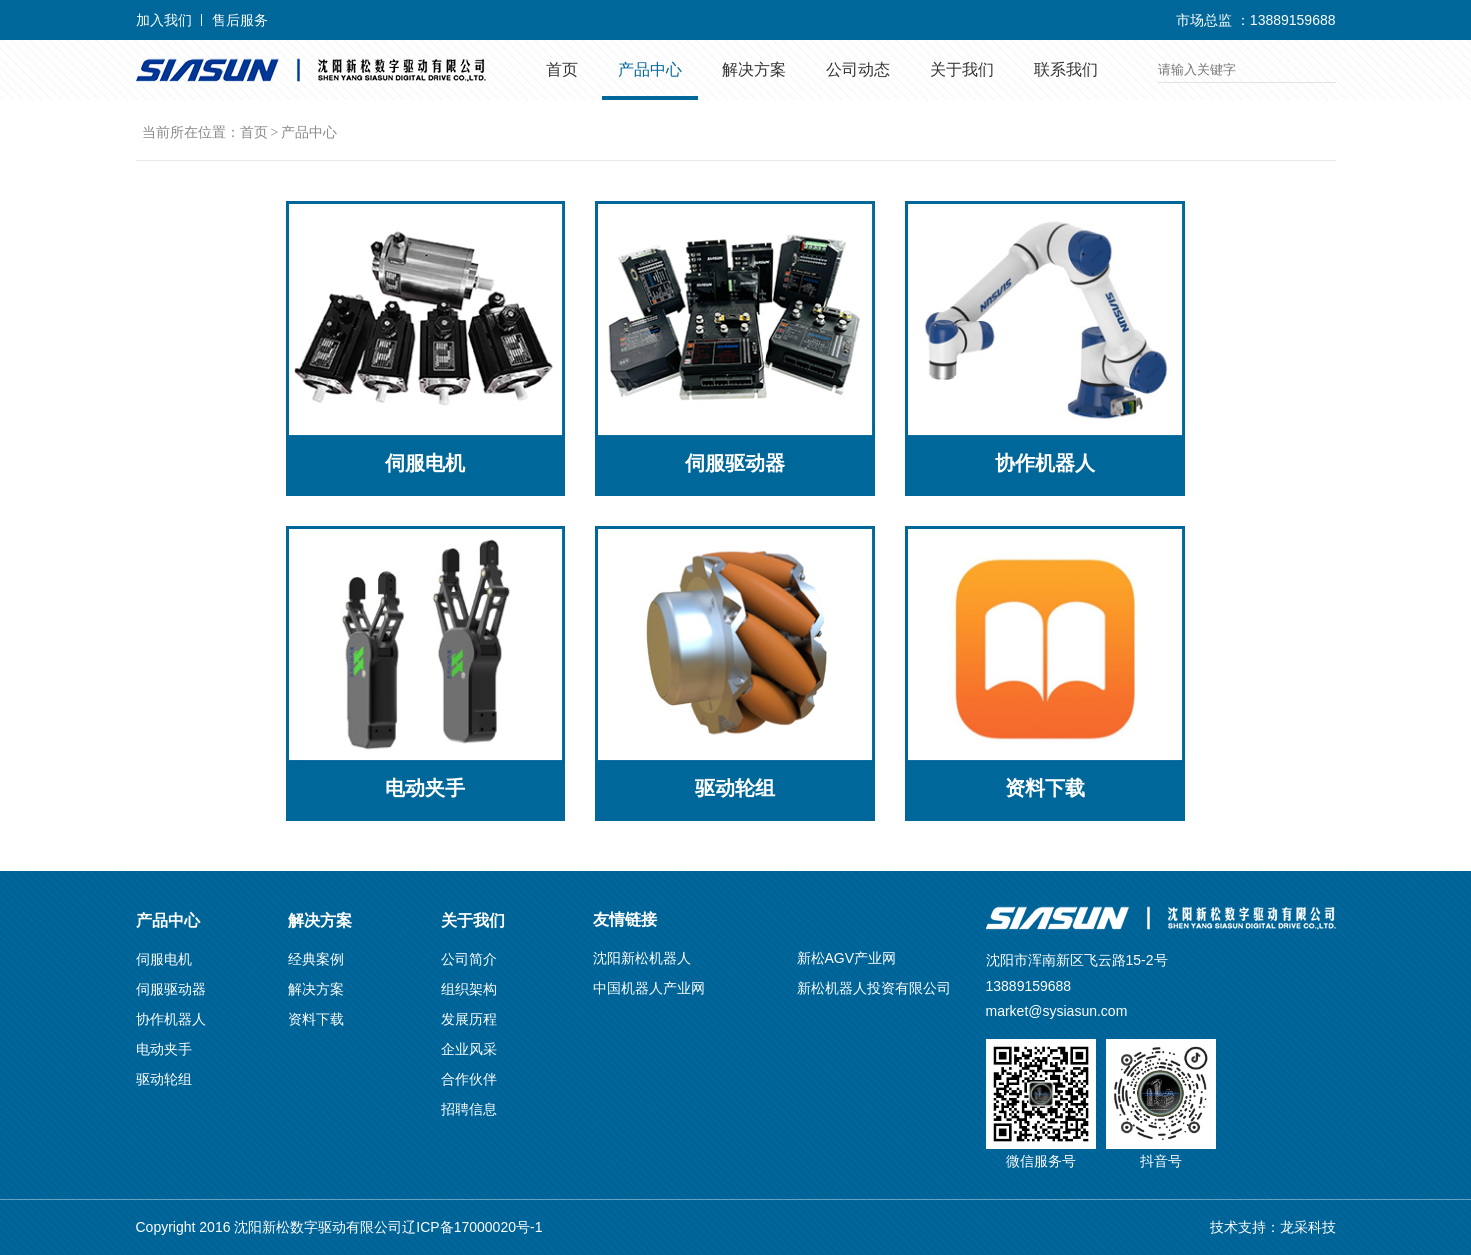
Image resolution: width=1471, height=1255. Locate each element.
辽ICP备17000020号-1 (472, 1227)
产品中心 (650, 69)
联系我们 (1066, 69)
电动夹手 (164, 1049)
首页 (562, 69)
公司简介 (469, 959)
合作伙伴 (469, 1079)
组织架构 (469, 989)
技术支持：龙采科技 (1273, 1227)
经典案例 (316, 959)
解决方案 (754, 69)
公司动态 (858, 69)
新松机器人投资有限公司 (874, 988)
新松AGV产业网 (847, 958)
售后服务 (240, 20)
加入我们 (164, 20)
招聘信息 (469, 1109)
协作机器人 (171, 1019)
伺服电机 (164, 959)
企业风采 (469, 1049)
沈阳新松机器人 (642, 958)
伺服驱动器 (171, 989)
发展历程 (469, 1019)
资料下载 (316, 1019)
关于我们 (962, 69)
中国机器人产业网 (649, 988)
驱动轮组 (164, 1079)
